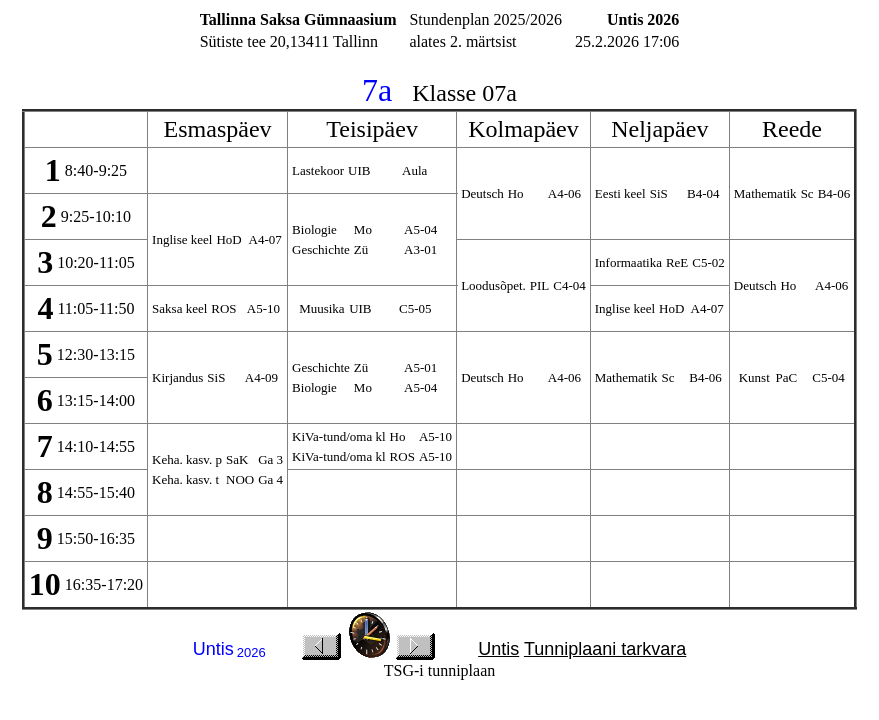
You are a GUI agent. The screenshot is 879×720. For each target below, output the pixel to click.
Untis (498, 649)
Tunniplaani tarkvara (605, 649)
